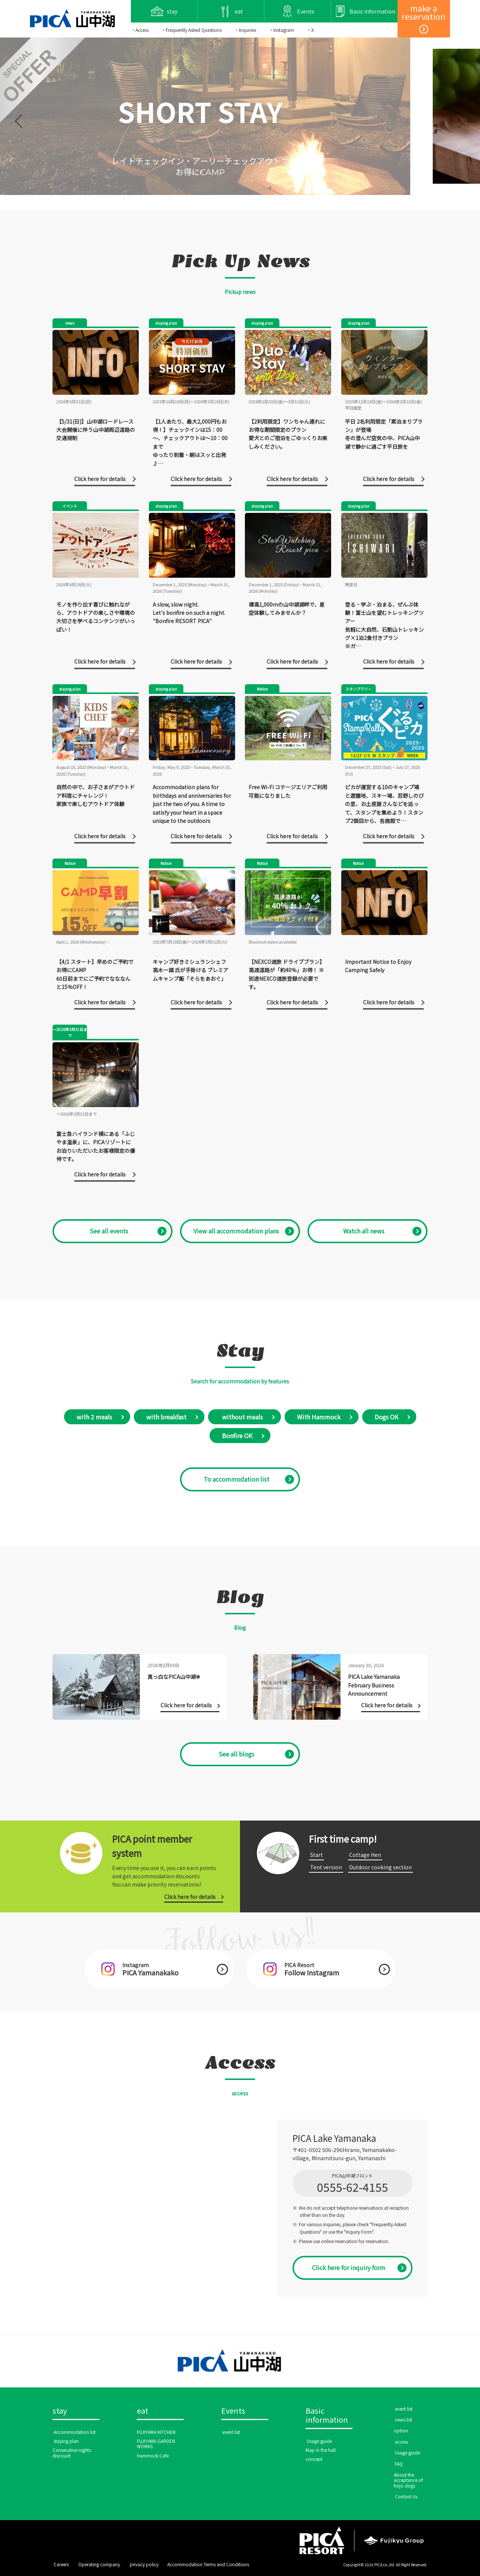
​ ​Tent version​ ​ (326, 1867)
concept (314, 2459)
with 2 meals (94, 1416)
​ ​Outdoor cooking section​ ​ (380, 1867)
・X (310, 30)
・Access (139, 30)
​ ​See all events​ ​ (109, 1230)
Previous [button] (19, 116)
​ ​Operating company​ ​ (99, 2564)
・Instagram (281, 30)
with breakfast (166, 1416)
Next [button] (460, 116)
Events (233, 2411)
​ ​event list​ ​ (231, 2432)
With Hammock (318, 1416)
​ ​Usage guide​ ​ (319, 2441)
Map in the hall (321, 2450)
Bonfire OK (237, 1435)
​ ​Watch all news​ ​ (364, 1230)
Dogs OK (386, 1416)
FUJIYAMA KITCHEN (156, 2432)
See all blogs (236, 1753)
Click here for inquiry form (349, 2267)
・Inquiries (245, 30)
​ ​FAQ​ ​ (399, 2464)
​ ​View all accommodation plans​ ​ (236, 1230)
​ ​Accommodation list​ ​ (74, 2432)
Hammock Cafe (153, 2455)
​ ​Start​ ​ (316, 1854)
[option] (240, 116)
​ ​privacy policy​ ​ (144, 2564)
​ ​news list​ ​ (403, 2419)
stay (59, 2411)
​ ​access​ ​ (401, 2441)
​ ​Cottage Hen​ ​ (365, 1854)
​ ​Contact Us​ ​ (406, 2496)
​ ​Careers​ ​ (61, 2564)
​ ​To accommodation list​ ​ (236, 1479)
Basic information (327, 2415)
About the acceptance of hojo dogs (408, 2480)
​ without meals (241, 1416)
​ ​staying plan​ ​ (66, 2441)
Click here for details (190, 1896)
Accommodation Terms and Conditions (208, 2564)
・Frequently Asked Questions (191, 30)
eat (142, 2411)
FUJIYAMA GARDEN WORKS (156, 2443)
